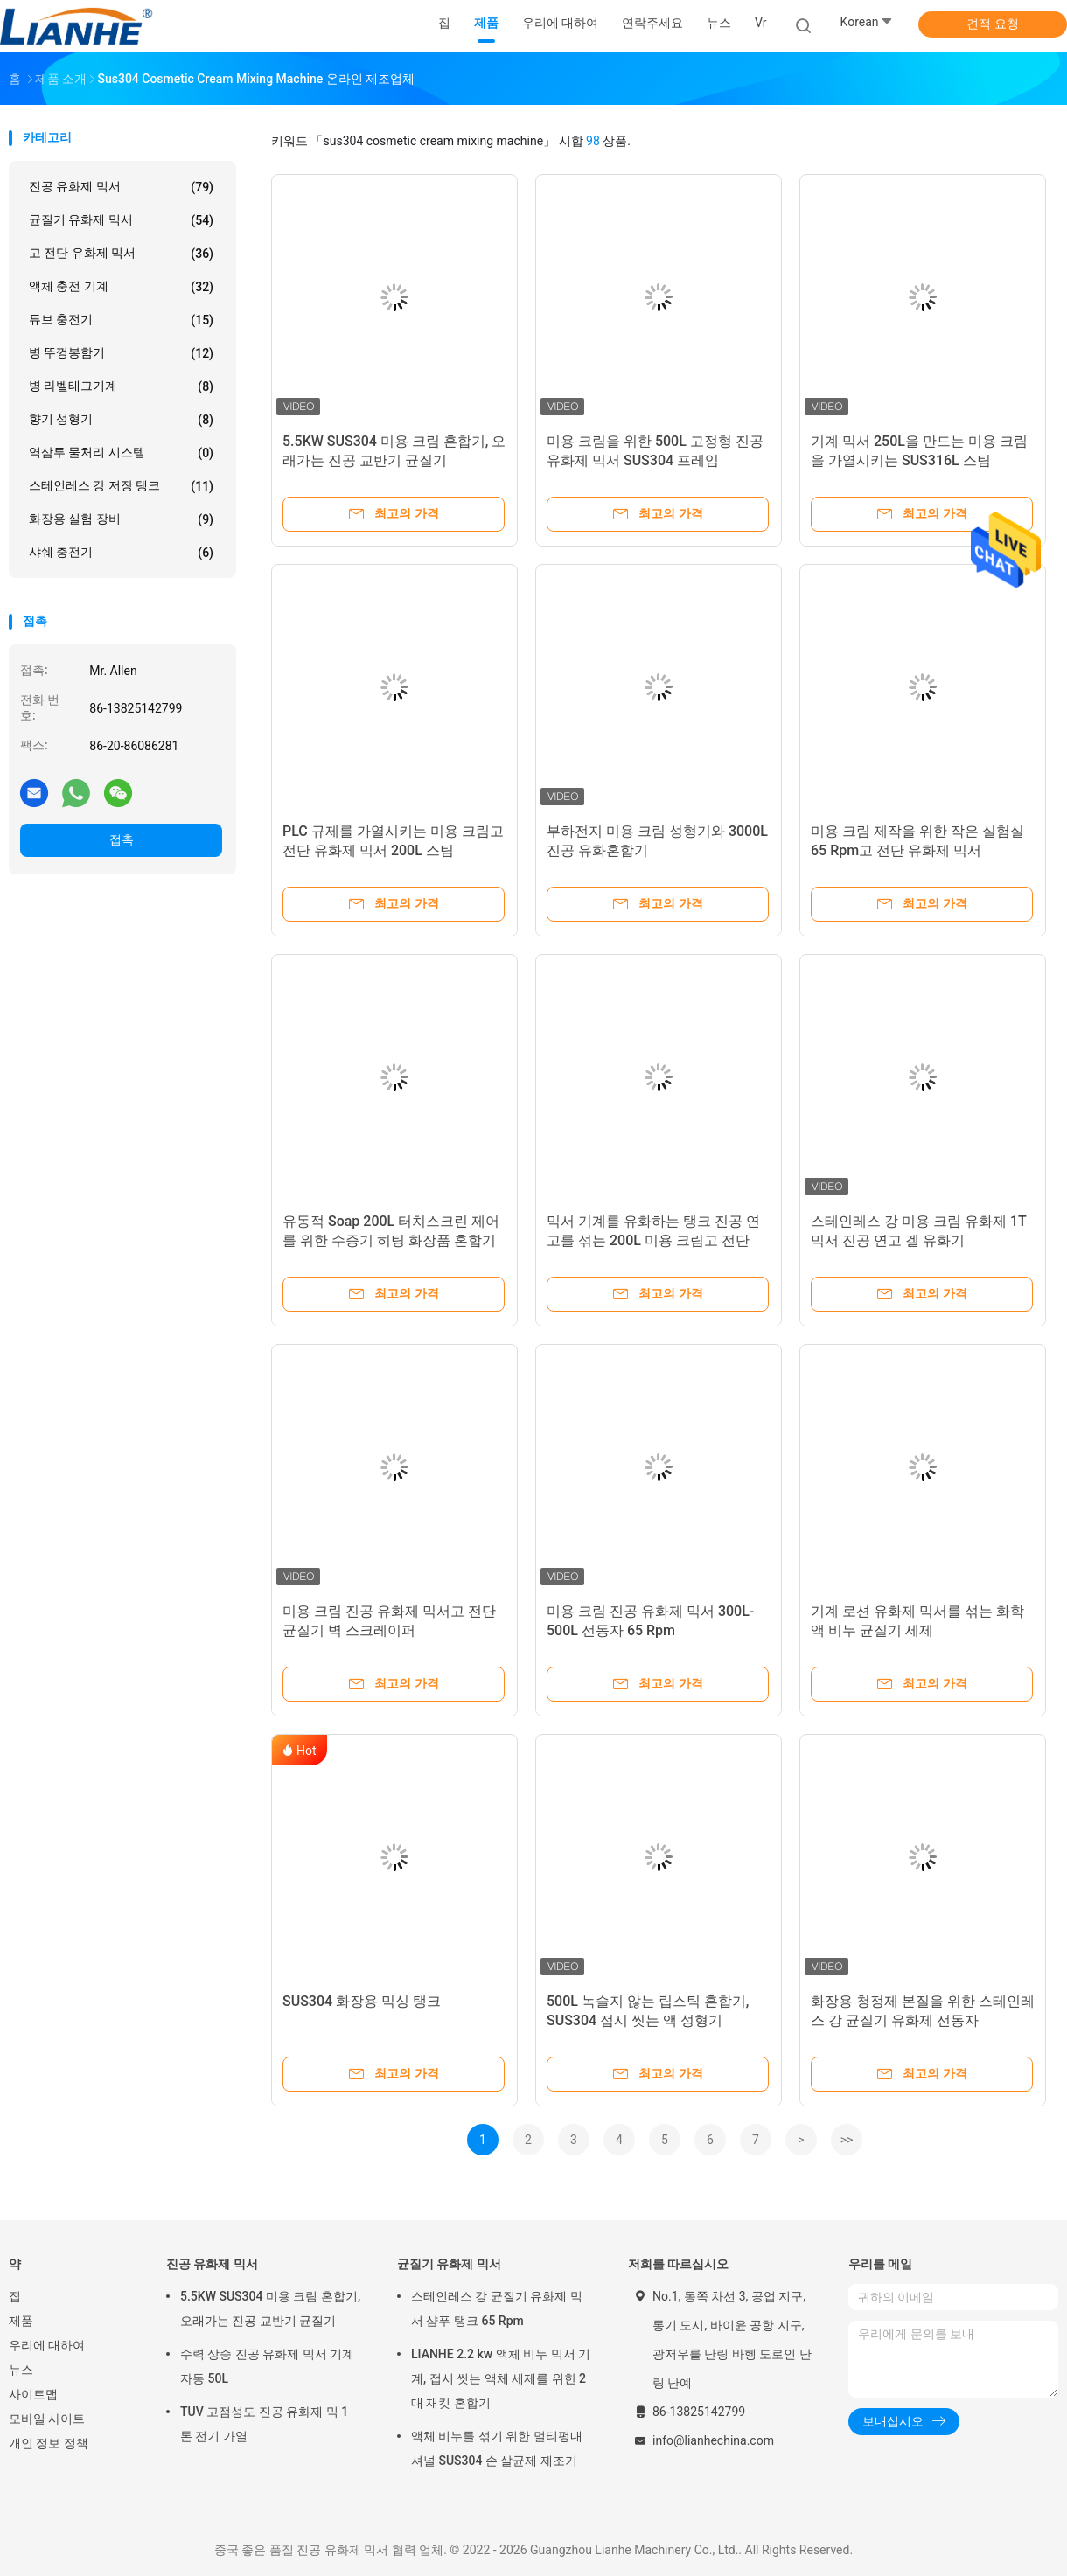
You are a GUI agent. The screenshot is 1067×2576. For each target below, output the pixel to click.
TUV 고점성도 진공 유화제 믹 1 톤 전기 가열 (264, 2424)
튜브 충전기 (121, 320)
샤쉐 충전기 (121, 552)
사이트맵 (33, 2394)
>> (847, 2140)
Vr (760, 23)
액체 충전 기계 (121, 287)
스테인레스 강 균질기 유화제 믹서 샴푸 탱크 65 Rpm (496, 2308)
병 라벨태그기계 (121, 386)
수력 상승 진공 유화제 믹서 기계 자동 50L (267, 2366)
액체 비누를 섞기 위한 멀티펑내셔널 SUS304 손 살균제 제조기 (496, 2448)
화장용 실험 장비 (121, 519)
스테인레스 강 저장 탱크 (121, 486)
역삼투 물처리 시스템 (121, 453)
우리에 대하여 (47, 2345)
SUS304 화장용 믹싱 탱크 (361, 2001)
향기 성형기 (121, 419)
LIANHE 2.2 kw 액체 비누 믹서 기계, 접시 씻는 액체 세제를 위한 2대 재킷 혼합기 (500, 2378)
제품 (21, 2321)
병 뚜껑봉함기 (121, 353)
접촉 (121, 839)
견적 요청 (992, 24)
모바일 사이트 (47, 2419)
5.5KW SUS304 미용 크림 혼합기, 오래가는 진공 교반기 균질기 (270, 2308)
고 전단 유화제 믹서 (121, 253)
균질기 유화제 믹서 (121, 220)
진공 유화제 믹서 (121, 187)
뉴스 (21, 2370)
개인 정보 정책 (48, 2443)
